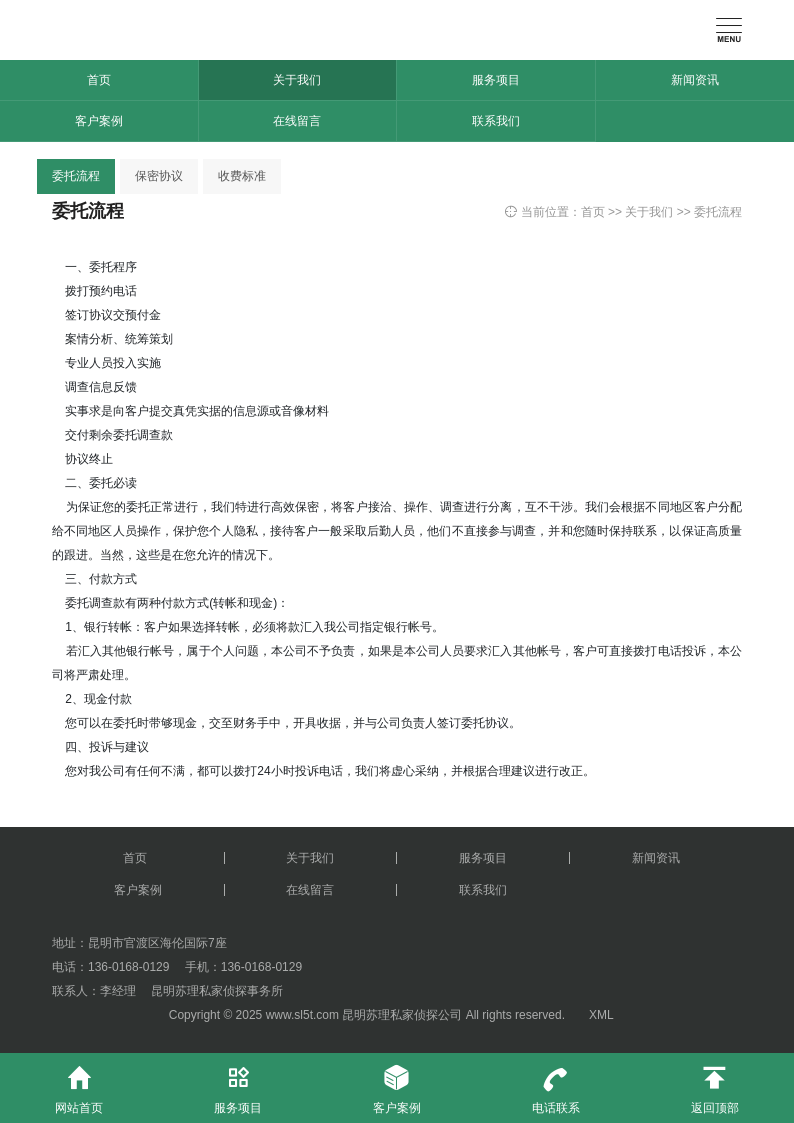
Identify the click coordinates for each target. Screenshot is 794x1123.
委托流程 (76, 176)
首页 (99, 80)
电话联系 (555, 1084)
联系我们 (496, 121)
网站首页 (79, 1084)
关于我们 (297, 80)
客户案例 (99, 121)
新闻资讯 (695, 80)
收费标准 (242, 176)
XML (601, 1015)
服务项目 (496, 80)
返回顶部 (714, 1084)
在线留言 (297, 121)
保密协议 (159, 176)
